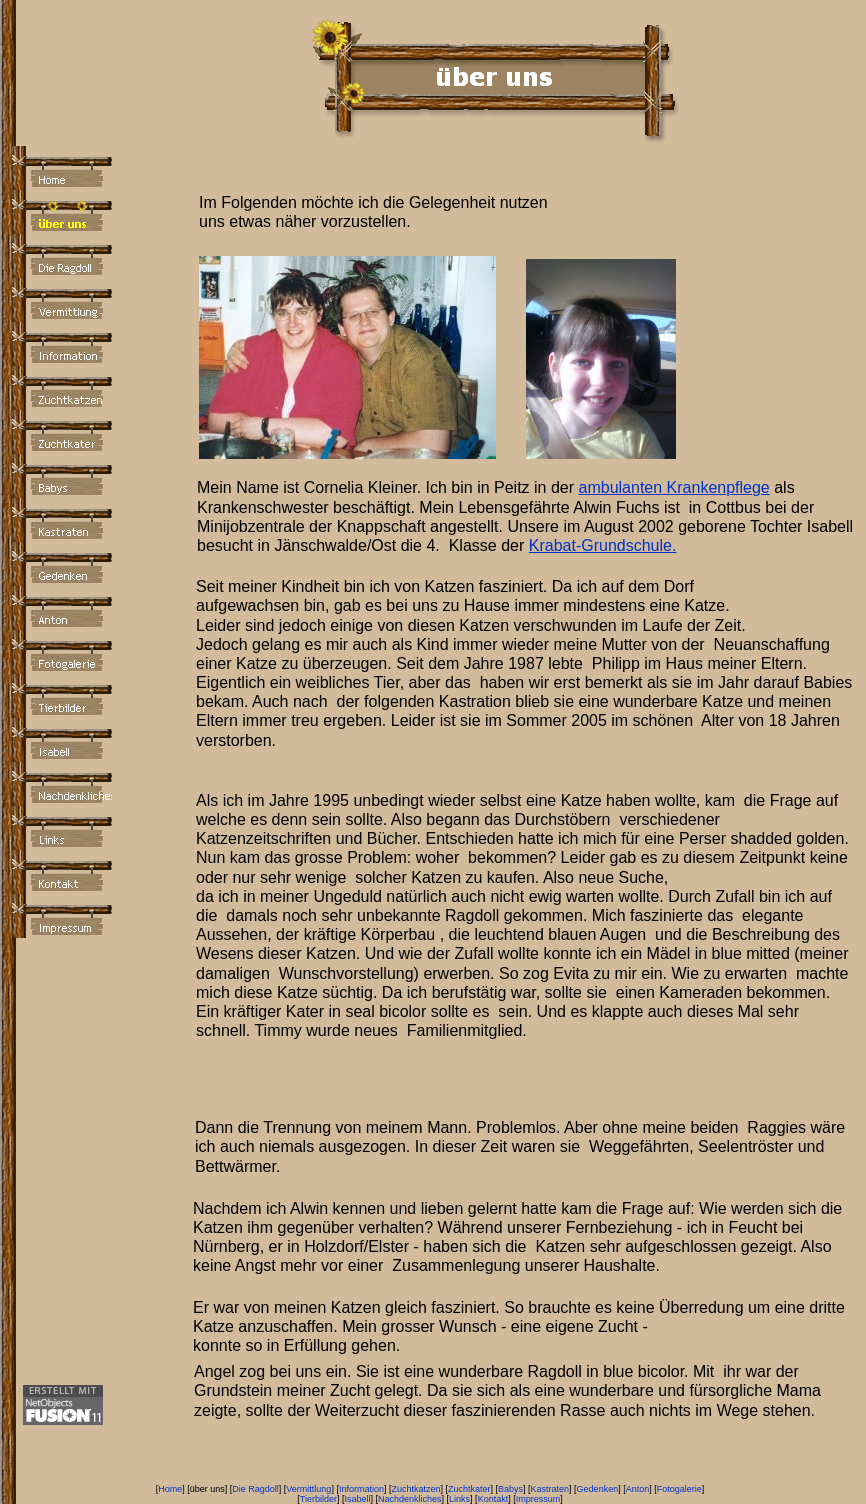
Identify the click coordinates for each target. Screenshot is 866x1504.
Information (361, 1489)
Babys (510, 1489)
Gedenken (598, 1489)
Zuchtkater (469, 1489)
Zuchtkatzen (415, 1489)
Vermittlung (308, 1489)
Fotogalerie (679, 1489)
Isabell (358, 1499)
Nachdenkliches (410, 1499)
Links (459, 1499)
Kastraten (550, 1489)
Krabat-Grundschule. (603, 545)
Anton (638, 1489)
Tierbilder (318, 1499)
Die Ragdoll (255, 1489)
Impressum (538, 1499)
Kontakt (493, 1499)
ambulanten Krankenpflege (674, 487)
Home (170, 1489)
